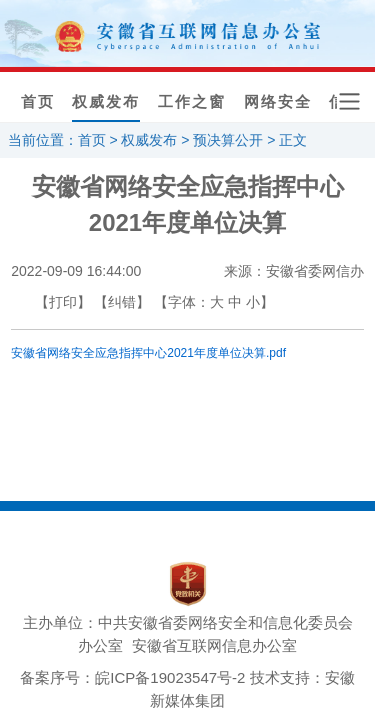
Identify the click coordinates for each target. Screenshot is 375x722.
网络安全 (278, 102)
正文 (293, 140)
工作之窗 (192, 102)
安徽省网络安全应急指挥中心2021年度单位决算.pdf (148, 353)
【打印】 (63, 302)
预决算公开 (228, 140)
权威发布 (106, 102)
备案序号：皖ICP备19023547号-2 (132, 677)
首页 (38, 102)
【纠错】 (122, 302)
